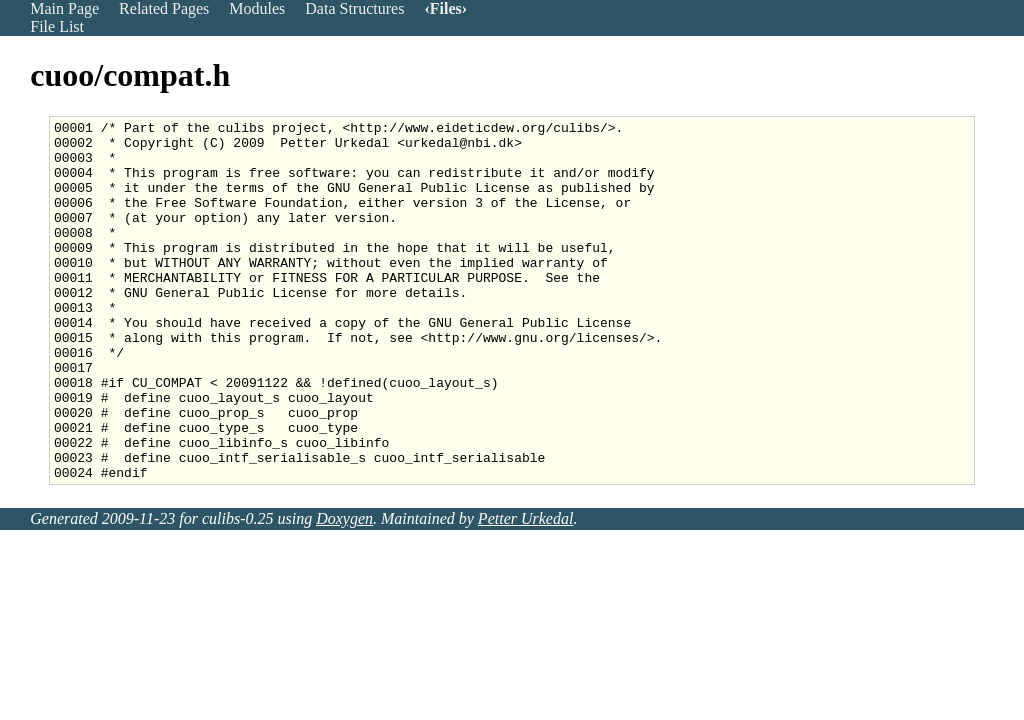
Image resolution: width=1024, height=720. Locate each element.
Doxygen (344, 590)
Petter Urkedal (526, 590)
